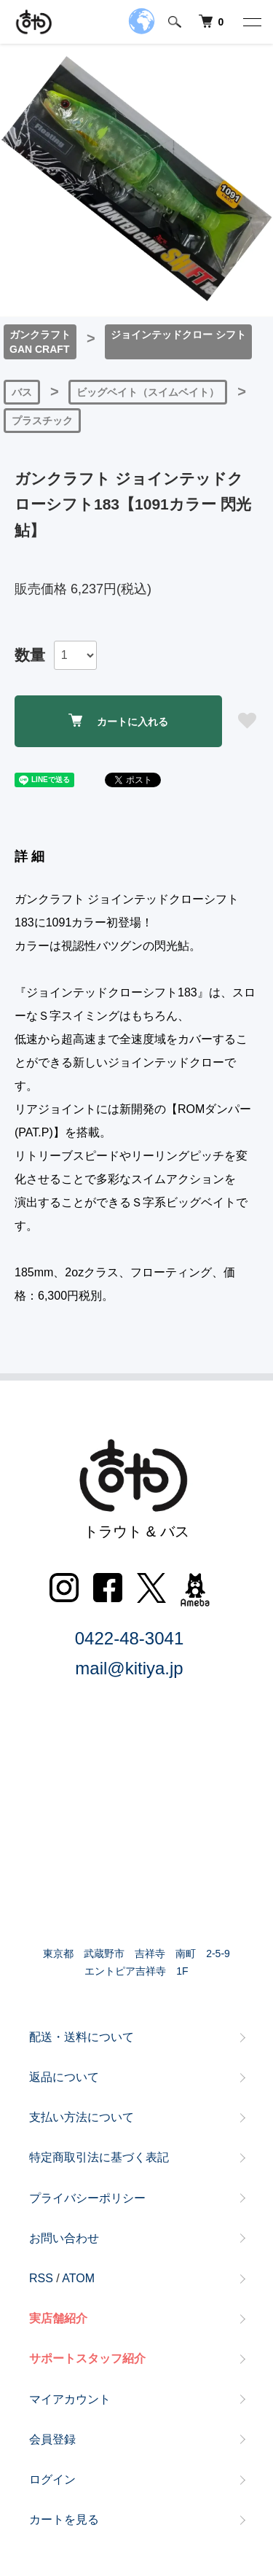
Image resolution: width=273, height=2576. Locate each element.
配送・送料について (81, 2037)
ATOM (78, 2278)
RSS (41, 2278)
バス (22, 392)
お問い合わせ (64, 2238)
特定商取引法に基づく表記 (99, 2157)
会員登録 (52, 2439)
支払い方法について (81, 2117)
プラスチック (42, 420)
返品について (64, 2077)
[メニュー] (251, 22)
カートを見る (64, 2519)
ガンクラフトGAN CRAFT (40, 342)
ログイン (52, 2479)
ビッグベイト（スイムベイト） (147, 392)
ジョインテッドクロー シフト (178, 334)
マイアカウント (70, 2399)
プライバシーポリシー (87, 2198)
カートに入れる (118, 720)
